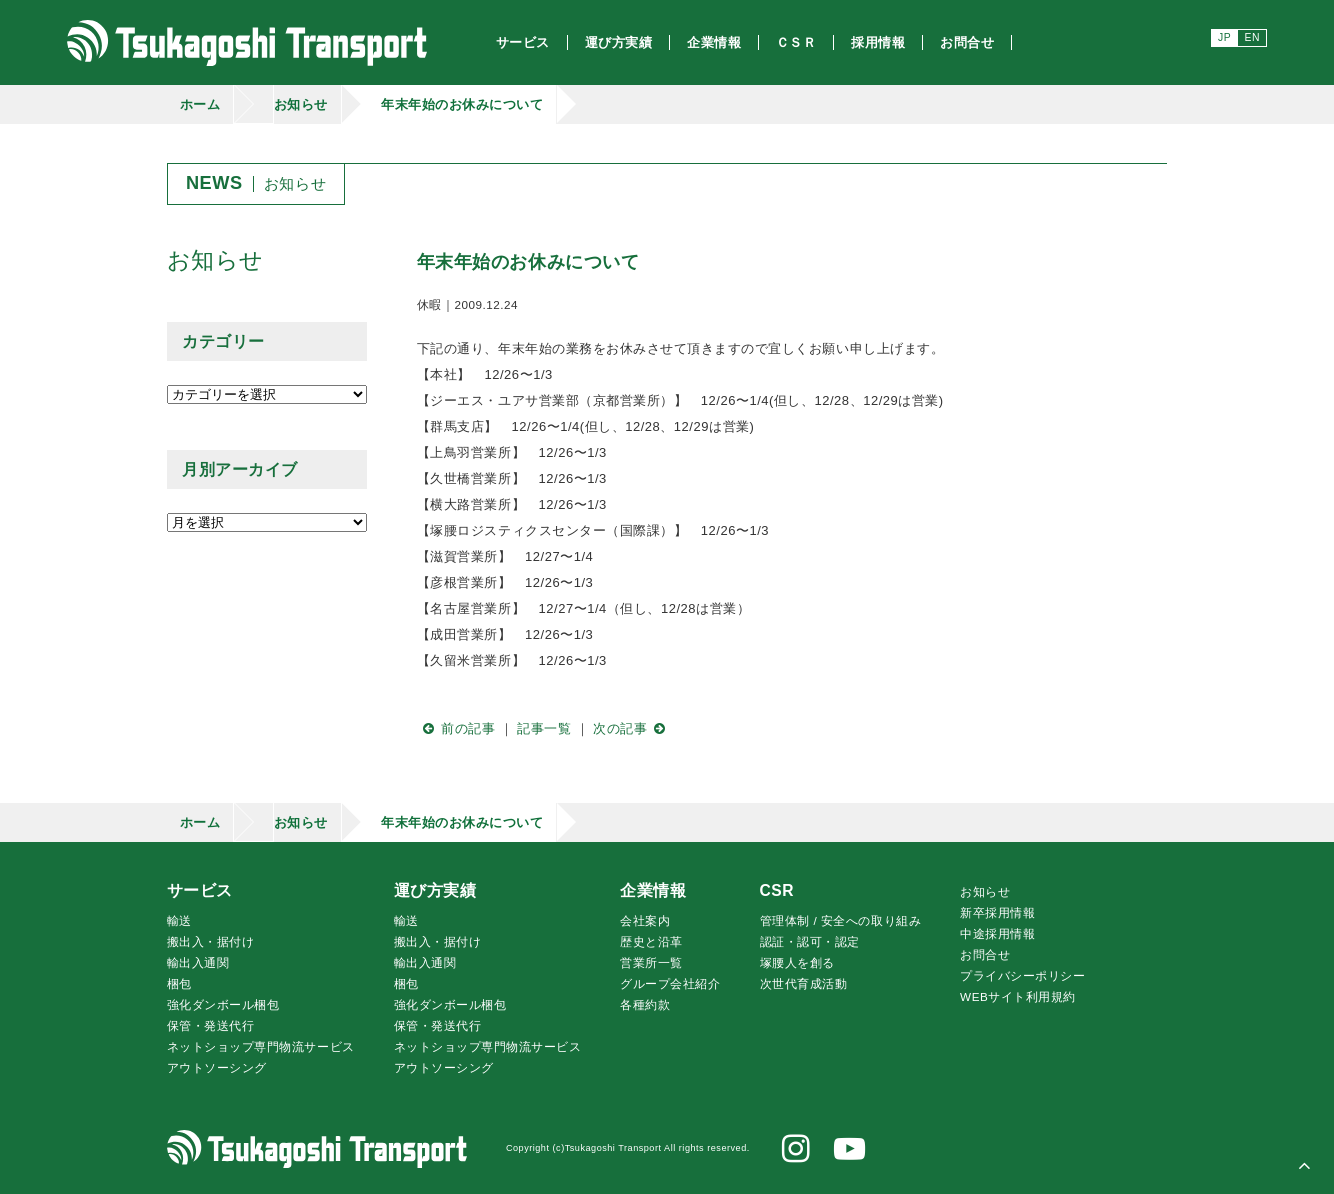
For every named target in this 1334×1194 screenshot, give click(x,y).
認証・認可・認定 (810, 941)
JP (1224, 37)
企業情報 (653, 890)
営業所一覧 (651, 962)
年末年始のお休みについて (462, 104)
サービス (200, 890)
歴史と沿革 (651, 941)
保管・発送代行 (211, 1025)
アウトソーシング (217, 1067)
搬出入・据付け (211, 941)
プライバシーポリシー (1022, 975)
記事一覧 (544, 728)
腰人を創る (797, 962)
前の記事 (456, 728)
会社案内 (645, 920)
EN (1252, 37)
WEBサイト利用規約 (1018, 996)
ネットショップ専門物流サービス (261, 1046)
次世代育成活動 (804, 983)
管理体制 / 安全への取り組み (841, 920)
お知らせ (301, 104)
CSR (777, 890)
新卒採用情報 (997, 912)
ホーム (200, 104)
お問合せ (985, 954)
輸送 (179, 920)
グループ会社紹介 (670, 983)
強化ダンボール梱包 (223, 1004)
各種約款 (645, 1004)
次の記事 (632, 728)
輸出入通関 (198, 962)
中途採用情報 (997, 933)
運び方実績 (435, 890)
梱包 (179, 983)
